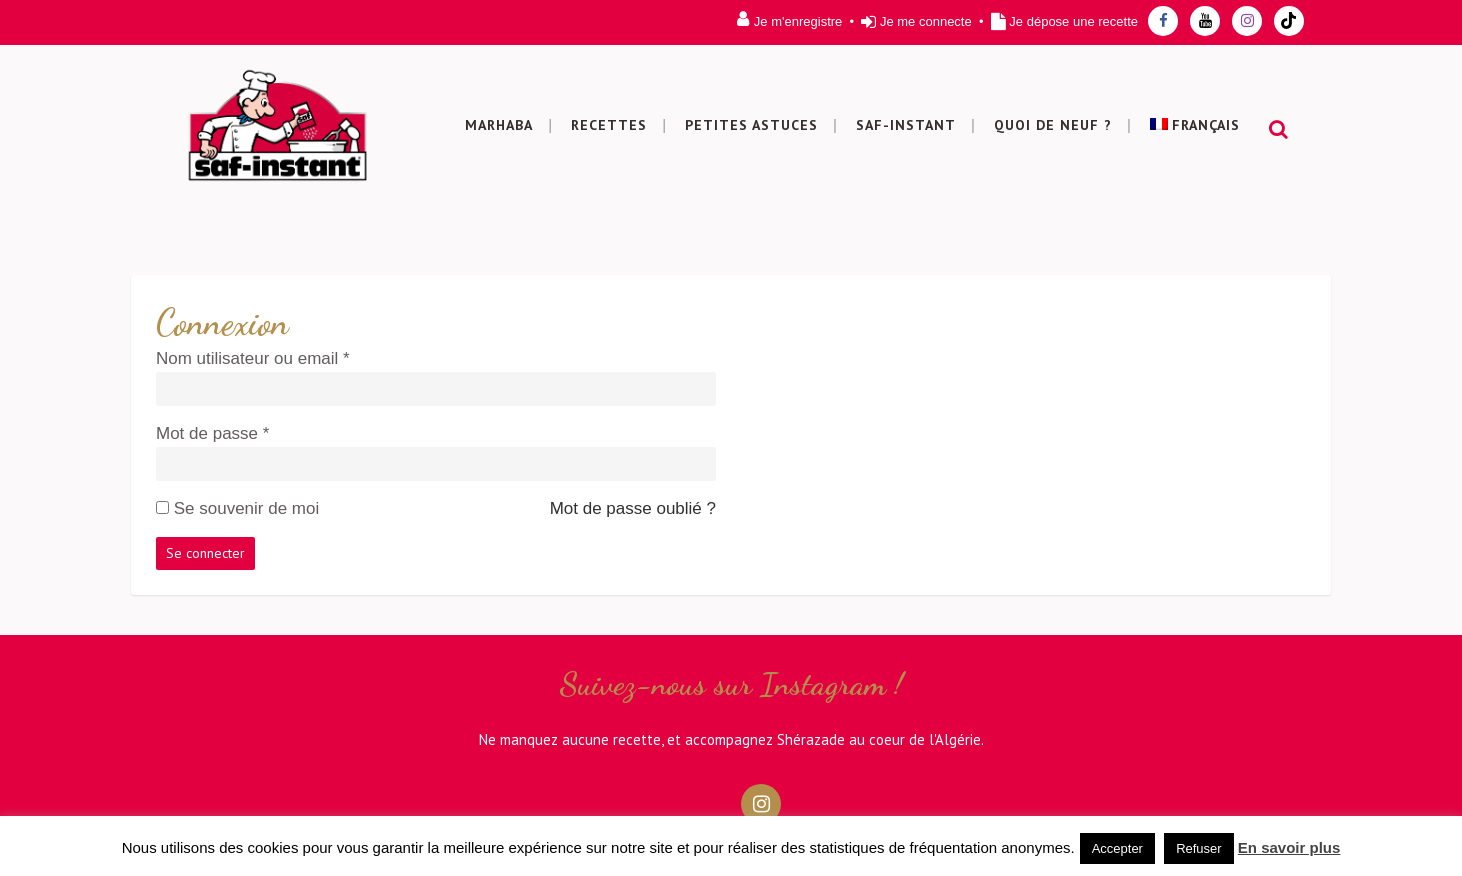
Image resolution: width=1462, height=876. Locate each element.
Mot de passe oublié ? (633, 508)
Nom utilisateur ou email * (253, 358)
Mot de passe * (212, 433)
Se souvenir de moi (247, 508)
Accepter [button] (1117, 848)
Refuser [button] (1199, 848)
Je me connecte (926, 21)
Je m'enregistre (798, 21)
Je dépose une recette (1073, 21)
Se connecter (205, 553)
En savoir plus (1289, 847)
